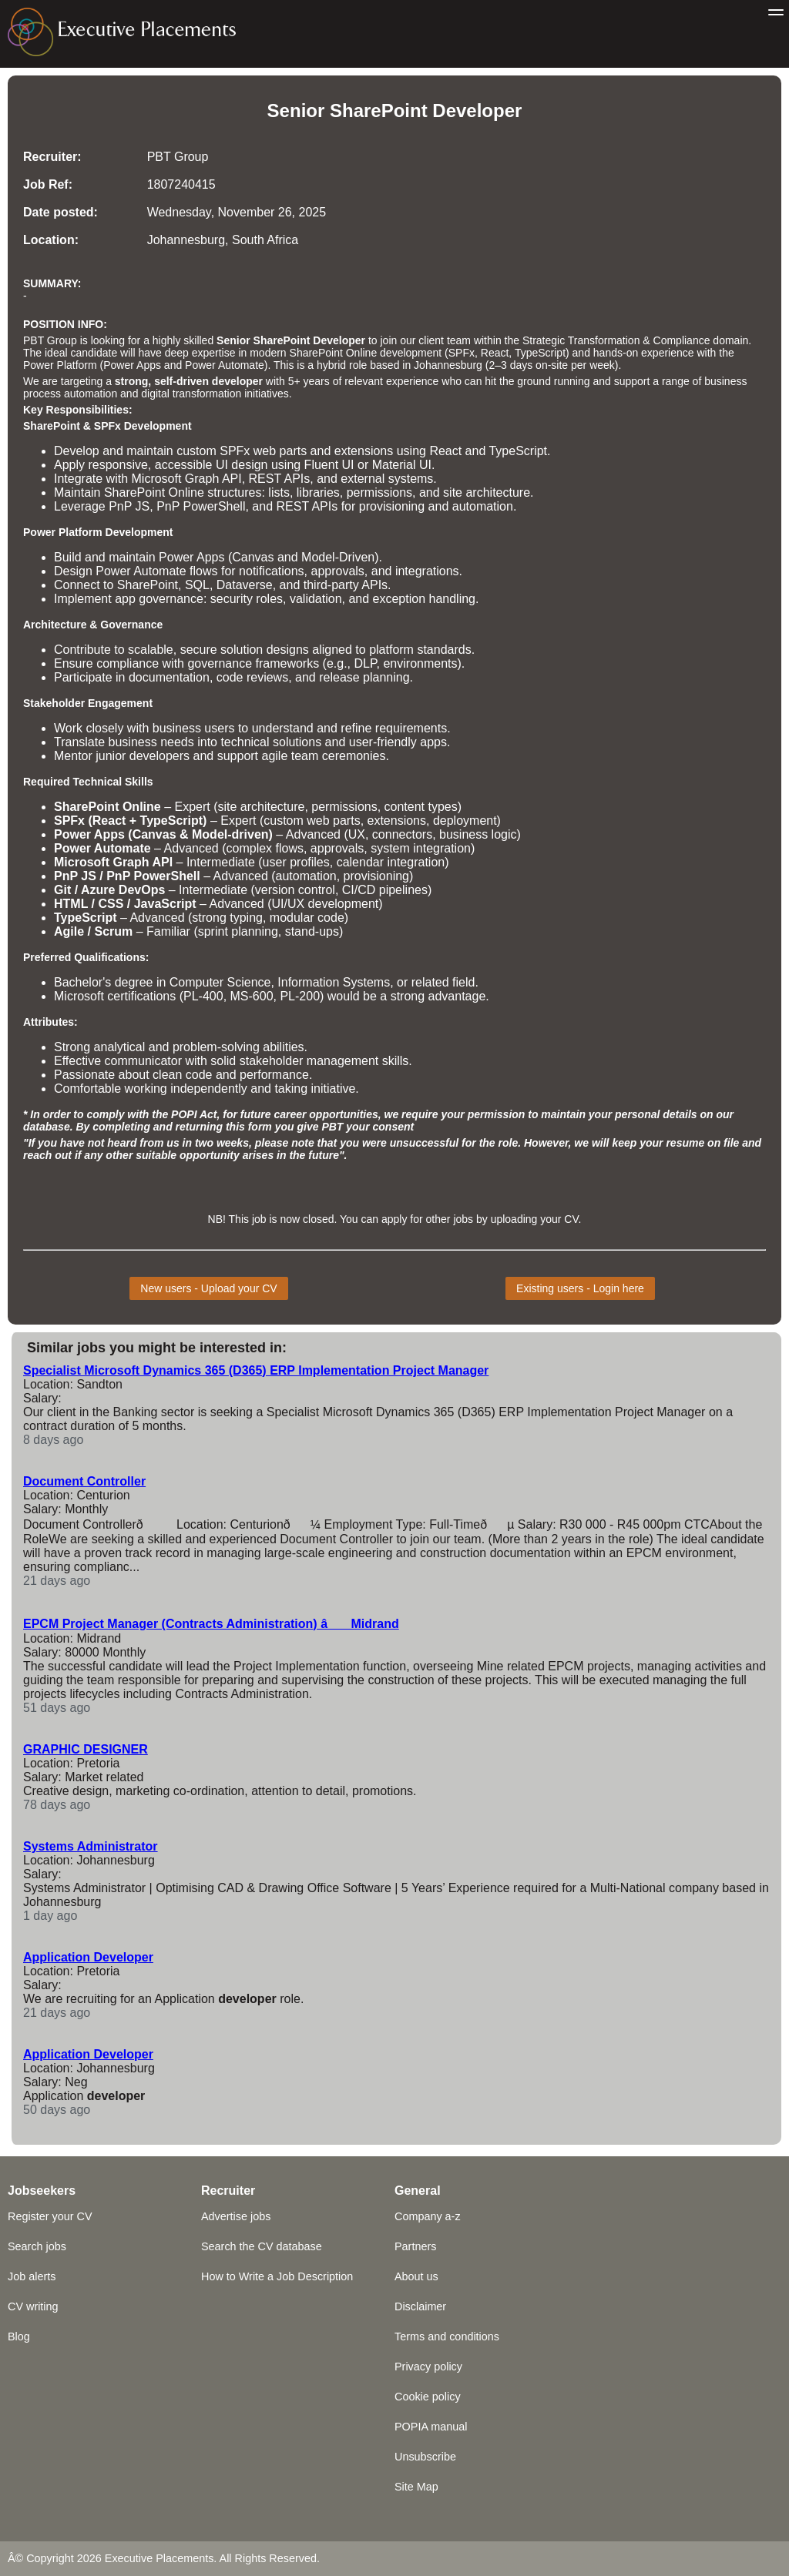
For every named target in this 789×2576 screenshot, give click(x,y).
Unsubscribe (425, 2456)
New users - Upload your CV (208, 1288)
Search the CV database (261, 2246)
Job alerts (31, 2276)
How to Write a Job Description (277, 2276)
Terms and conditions (446, 2336)
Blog (19, 2336)
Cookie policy (427, 2396)
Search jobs (37, 2246)
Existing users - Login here (580, 1288)
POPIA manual (430, 2426)
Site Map (416, 2487)
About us (416, 2276)
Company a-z (427, 2216)
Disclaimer (420, 2306)
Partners (415, 2246)
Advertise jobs (235, 2216)
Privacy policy (428, 2366)
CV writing (33, 2306)
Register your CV (50, 2216)
